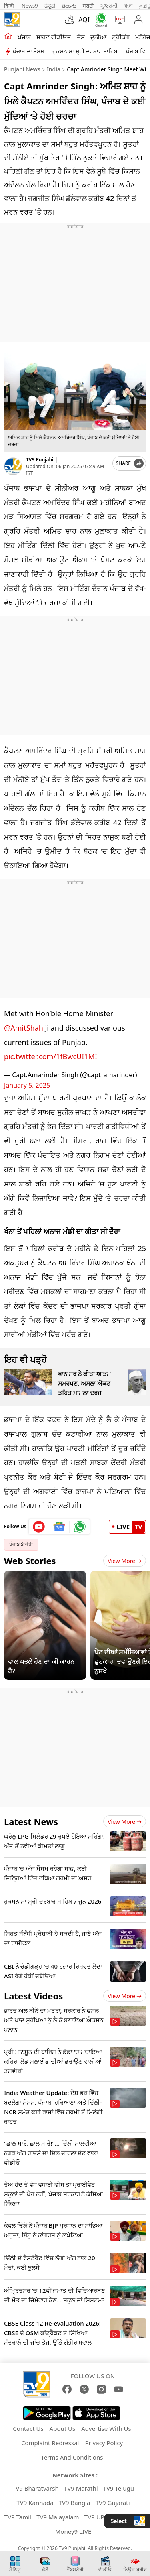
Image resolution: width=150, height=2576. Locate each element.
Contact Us (28, 2428)
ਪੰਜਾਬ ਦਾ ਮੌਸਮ (28, 51)
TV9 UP (94, 2517)
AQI (84, 19)
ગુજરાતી (109, 5)
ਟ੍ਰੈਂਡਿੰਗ (121, 37)
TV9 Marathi (81, 2488)
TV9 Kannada (34, 2503)
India (53, 69)
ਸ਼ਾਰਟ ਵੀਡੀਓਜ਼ (53, 37)
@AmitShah (23, 1028)
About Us (63, 2428)
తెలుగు (69, 5)
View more (125, 1821)
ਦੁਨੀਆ (98, 37)
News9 (30, 5)
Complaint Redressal (50, 2443)
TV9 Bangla (74, 2503)
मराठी (88, 5)
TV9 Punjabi (39, 459)
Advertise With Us (106, 2428)
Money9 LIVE (73, 2531)
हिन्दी (9, 5)
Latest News (31, 1821)
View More (125, 1561)
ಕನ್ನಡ (49, 5)
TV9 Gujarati (113, 2503)
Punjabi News (22, 69)
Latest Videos (33, 1996)
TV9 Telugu (118, 2488)
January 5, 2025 (27, 1085)
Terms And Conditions (72, 2457)
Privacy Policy (104, 2443)
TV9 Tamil (17, 2517)
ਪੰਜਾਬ (24, 37)
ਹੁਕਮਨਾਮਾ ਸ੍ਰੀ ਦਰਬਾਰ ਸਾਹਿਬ (85, 51)
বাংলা (128, 5)
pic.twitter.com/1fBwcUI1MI (50, 1056)
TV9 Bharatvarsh (35, 2488)
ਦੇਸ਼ (81, 37)
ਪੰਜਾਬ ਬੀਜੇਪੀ (21, 1544)
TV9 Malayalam (57, 2517)
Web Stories (30, 1561)
